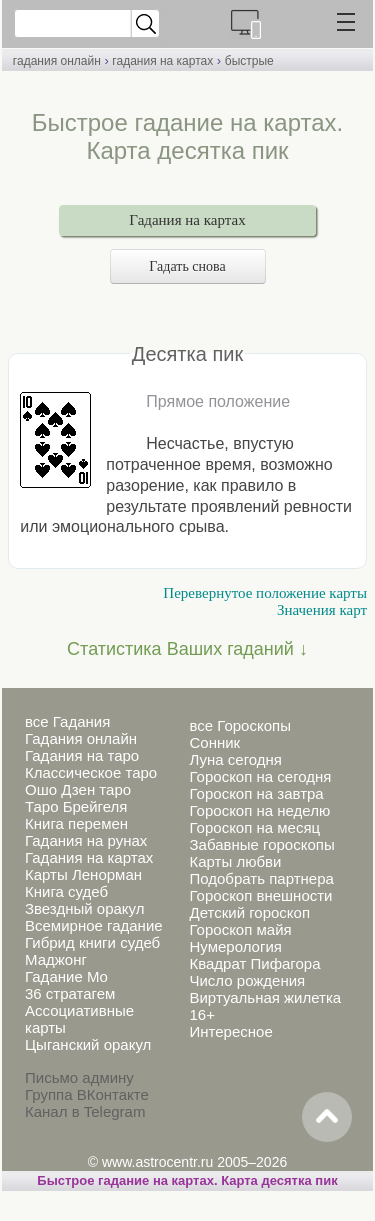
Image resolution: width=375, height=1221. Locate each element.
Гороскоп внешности (260, 895)
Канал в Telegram (85, 1111)
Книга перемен (76, 823)
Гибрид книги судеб (92, 942)
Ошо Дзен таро (78, 789)
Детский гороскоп (249, 912)
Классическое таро (91, 772)
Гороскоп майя (240, 929)
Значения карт (322, 610)
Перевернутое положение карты (265, 593)
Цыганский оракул (88, 1044)
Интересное (230, 1031)
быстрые (249, 61)
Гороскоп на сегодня (260, 776)
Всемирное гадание (94, 925)
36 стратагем (70, 993)
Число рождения (247, 980)
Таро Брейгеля (76, 806)
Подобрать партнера (261, 878)
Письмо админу (79, 1077)
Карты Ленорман (83, 874)
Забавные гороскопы (261, 844)
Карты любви (235, 861)
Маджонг (56, 959)
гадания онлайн (57, 61)
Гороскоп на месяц (254, 827)
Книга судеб (66, 891)
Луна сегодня (235, 759)
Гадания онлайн (81, 738)
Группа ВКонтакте (87, 1094)
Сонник (214, 742)
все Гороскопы (239, 725)
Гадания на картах (187, 220)
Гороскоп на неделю (259, 810)
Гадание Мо (66, 976)
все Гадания (67, 721)
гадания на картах (162, 61)
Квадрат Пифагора (254, 963)
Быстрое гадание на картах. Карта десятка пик (187, 1180)
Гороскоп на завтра (256, 793)
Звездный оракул (84, 908)
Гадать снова (187, 266)
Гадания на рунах (86, 840)
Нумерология (235, 946)
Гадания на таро (82, 755)
